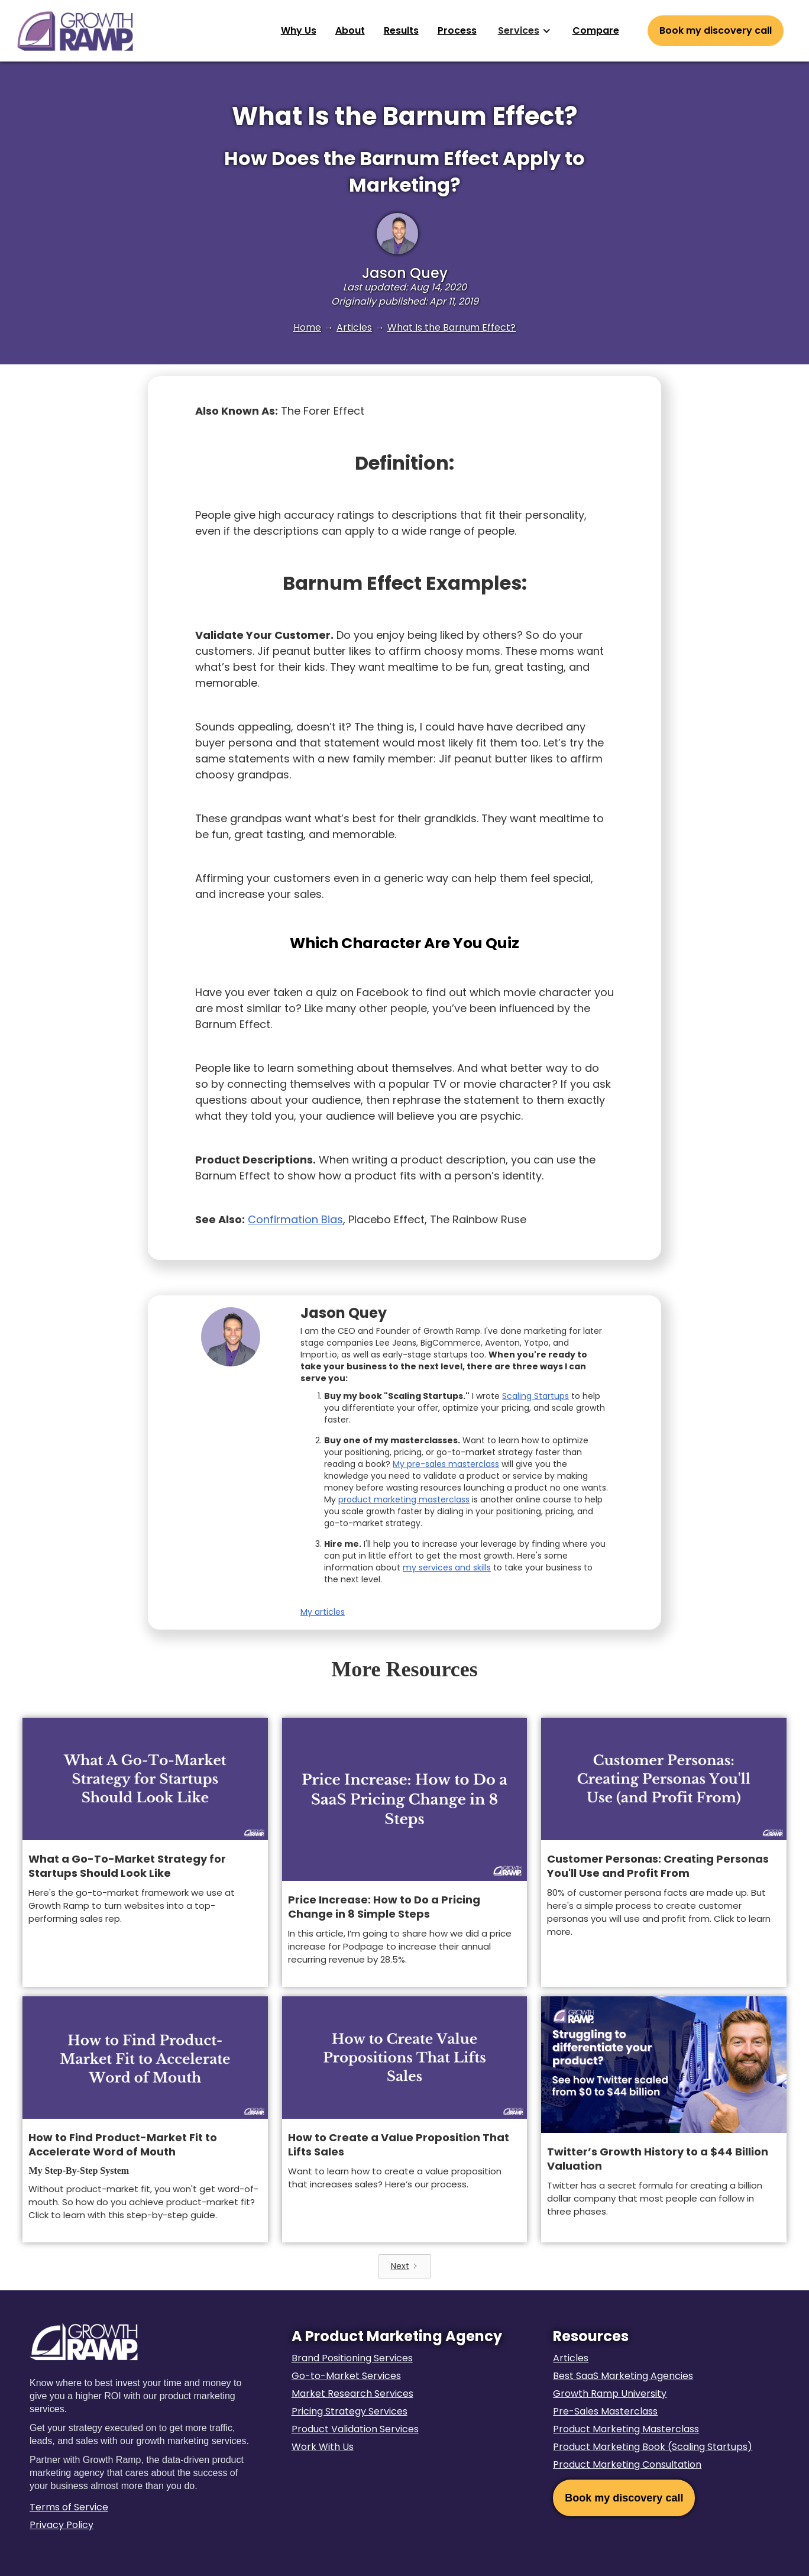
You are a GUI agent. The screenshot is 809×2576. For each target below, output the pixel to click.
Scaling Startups (535, 1396)
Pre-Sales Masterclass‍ (605, 2411)
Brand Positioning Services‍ (352, 2358)
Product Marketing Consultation (627, 2464)
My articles (322, 1612)
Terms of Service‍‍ (69, 2507)
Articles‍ (570, 2358)
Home (307, 327)
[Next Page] (404, 2266)
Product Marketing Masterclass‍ (626, 2429)
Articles (354, 327)
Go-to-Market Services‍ (346, 2376)
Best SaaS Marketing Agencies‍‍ (623, 2376)
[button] (524, 31)
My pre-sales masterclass (446, 1464)
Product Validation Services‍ (355, 2429)
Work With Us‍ (323, 2447)
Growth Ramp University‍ (609, 2393)
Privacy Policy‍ (61, 2525)
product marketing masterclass (404, 1499)
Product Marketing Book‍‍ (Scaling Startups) (652, 2447)
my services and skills (447, 1567)
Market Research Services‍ (352, 2393)
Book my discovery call (624, 2498)
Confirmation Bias (295, 1219)
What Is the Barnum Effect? (451, 327)
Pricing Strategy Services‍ (349, 2411)
